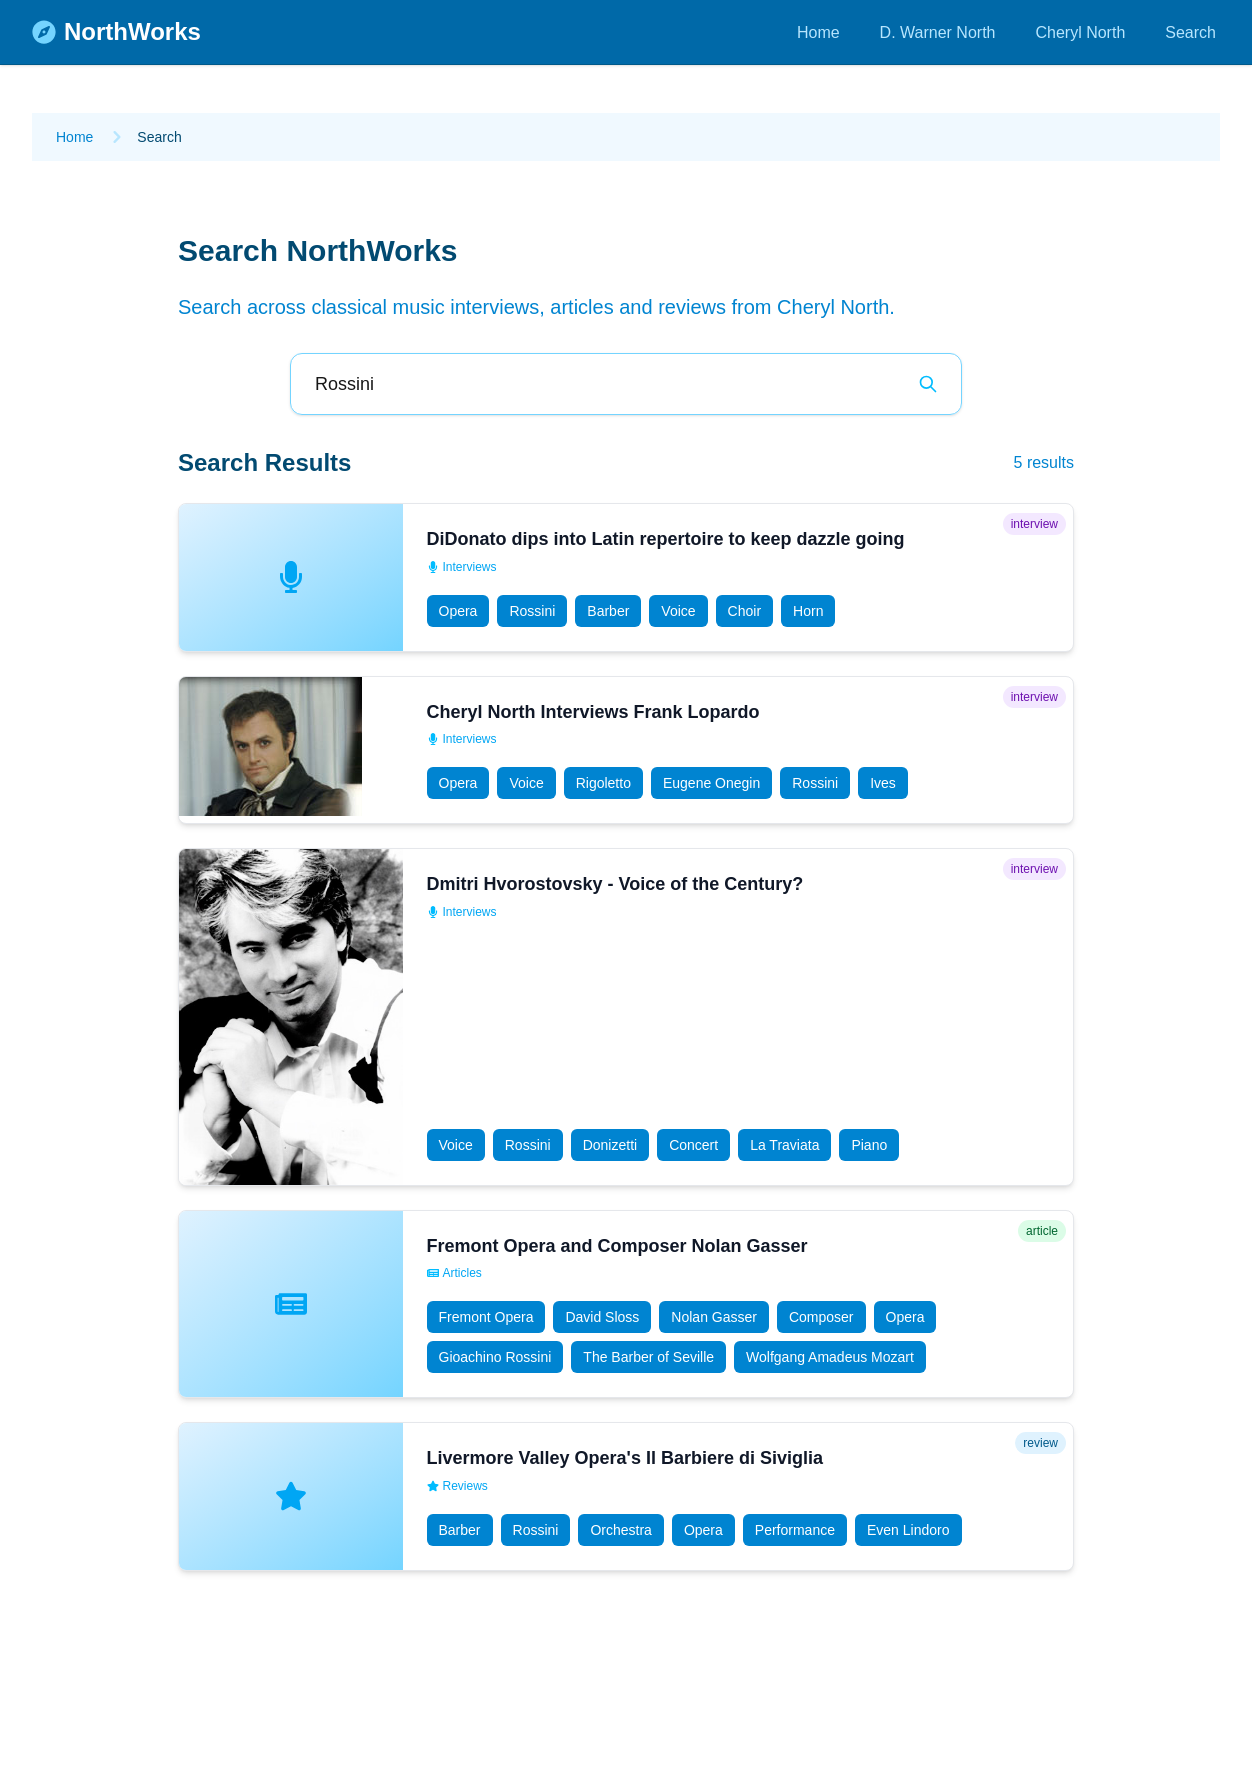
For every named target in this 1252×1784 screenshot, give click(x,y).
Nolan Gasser (714, 1317)
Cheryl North (1080, 32)
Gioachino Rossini (495, 1357)
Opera (458, 611)
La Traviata (784, 1145)
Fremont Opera (486, 1317)
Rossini (532, 611)
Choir (744, 611)
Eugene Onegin (711, 783)
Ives (883, 783)
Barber (608, 611)
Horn (808, 611)
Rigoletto (603, 783)
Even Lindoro (908, 1530)
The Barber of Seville (648, 1357)
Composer (821, 1317)
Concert (693, 1145)
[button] (626, 577)
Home (818, 32)
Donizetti (610, 1145)
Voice (678, 611)
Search (1190, 32)
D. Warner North (938, 32)
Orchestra (620, 1530)
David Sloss (602, 1317)
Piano (869, 1145)
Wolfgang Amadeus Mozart (830, 1357)
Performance (795, 1530)
